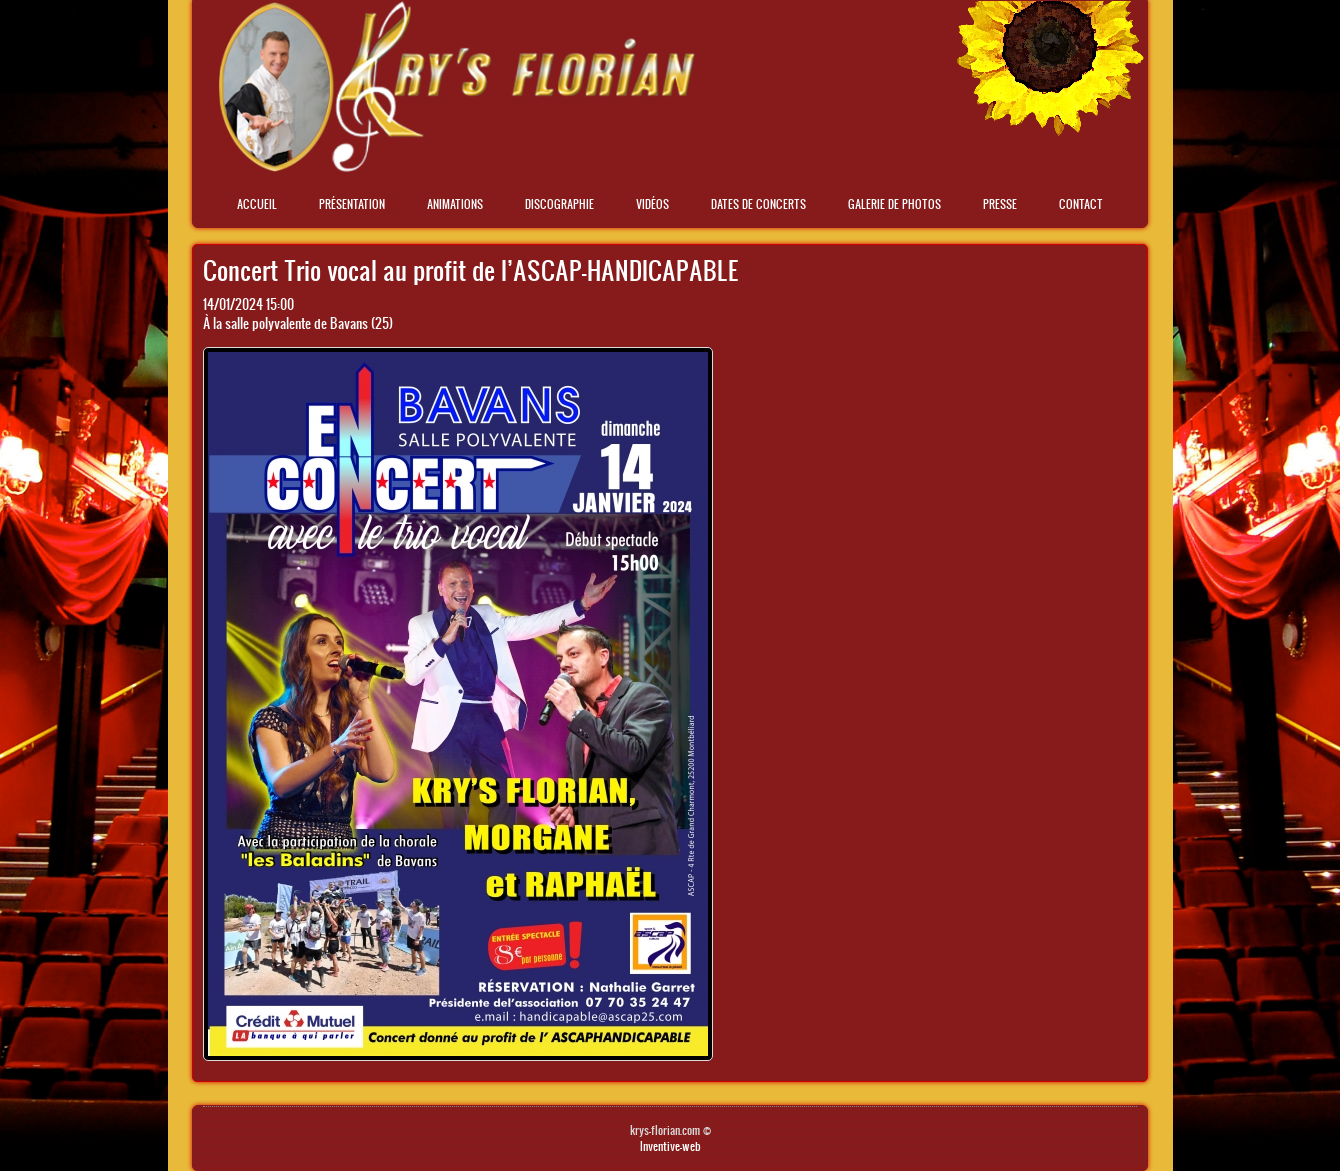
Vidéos (652, 204)
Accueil (257, 204)
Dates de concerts (758, 204)
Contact (1081, 204)
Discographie (559, 204)
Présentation (352, 204)
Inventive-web (670, 1146)
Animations (455, 204)
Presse (1000, 204)
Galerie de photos (894, 204)
